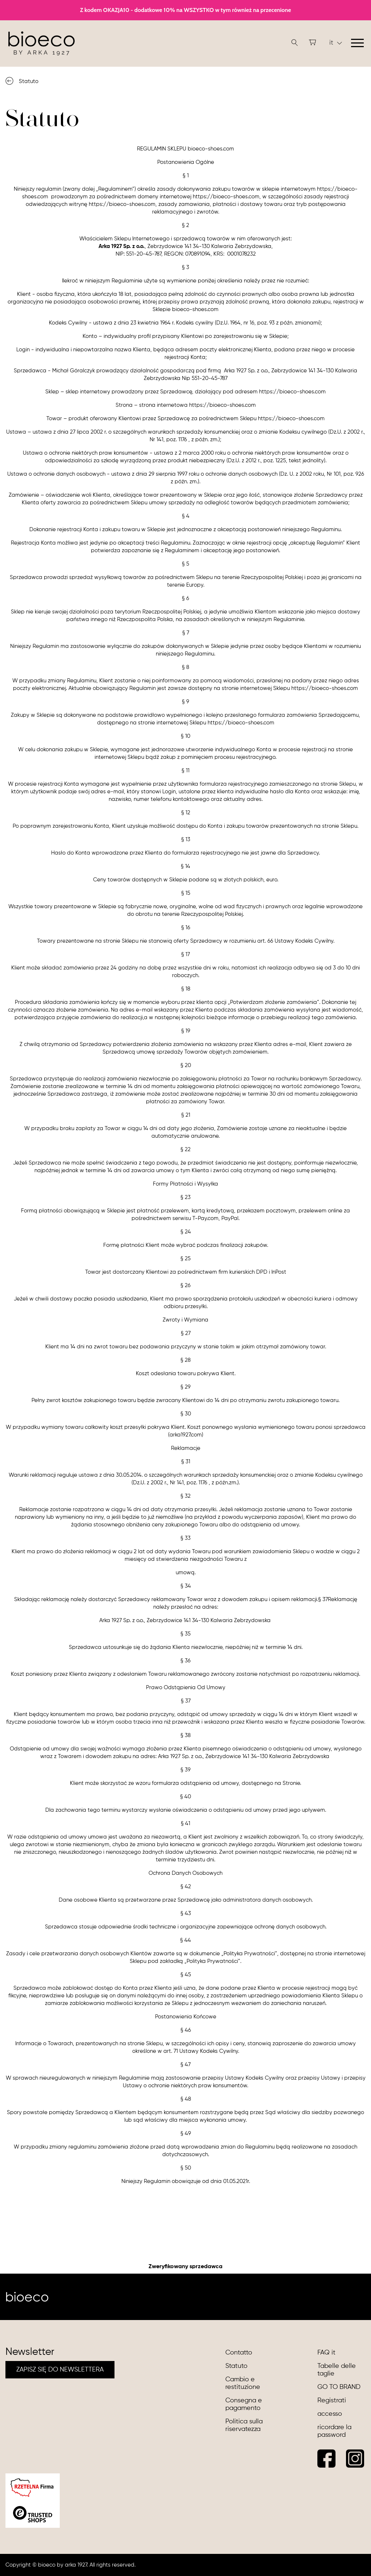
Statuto (236, 2366)
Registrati (331, 2400)
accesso (329, 2414)
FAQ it (326, 2352)
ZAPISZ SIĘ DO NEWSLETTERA (60, 2369)
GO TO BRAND (338, 2387)
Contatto (238, 2352)
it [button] (335, 43)
